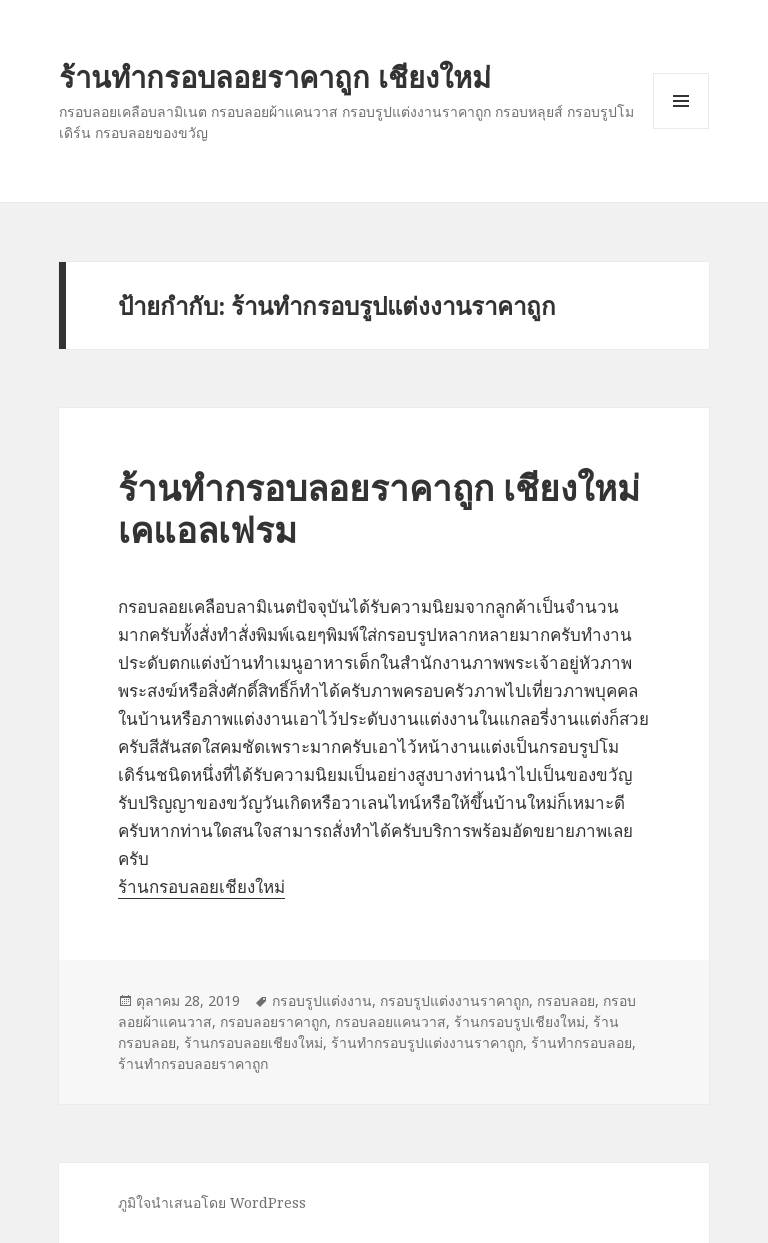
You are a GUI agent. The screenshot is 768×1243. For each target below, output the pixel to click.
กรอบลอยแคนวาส (390, 1021)
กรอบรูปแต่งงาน (322, 1000)
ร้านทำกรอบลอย (581, 1042)
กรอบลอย (566, 1000)
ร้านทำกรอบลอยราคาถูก (193, 1063)
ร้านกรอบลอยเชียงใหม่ (201, 886)
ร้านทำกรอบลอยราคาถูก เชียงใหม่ (275, 76)
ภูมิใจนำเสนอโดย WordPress (212, 1202)
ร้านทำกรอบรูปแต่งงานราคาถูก (427, 1042)
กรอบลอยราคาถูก (273, 1021)
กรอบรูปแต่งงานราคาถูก (454, 1000)
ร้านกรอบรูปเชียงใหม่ (519, 1021)
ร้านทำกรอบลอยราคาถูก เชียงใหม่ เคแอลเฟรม (379, 508)
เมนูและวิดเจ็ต (681, 101)
